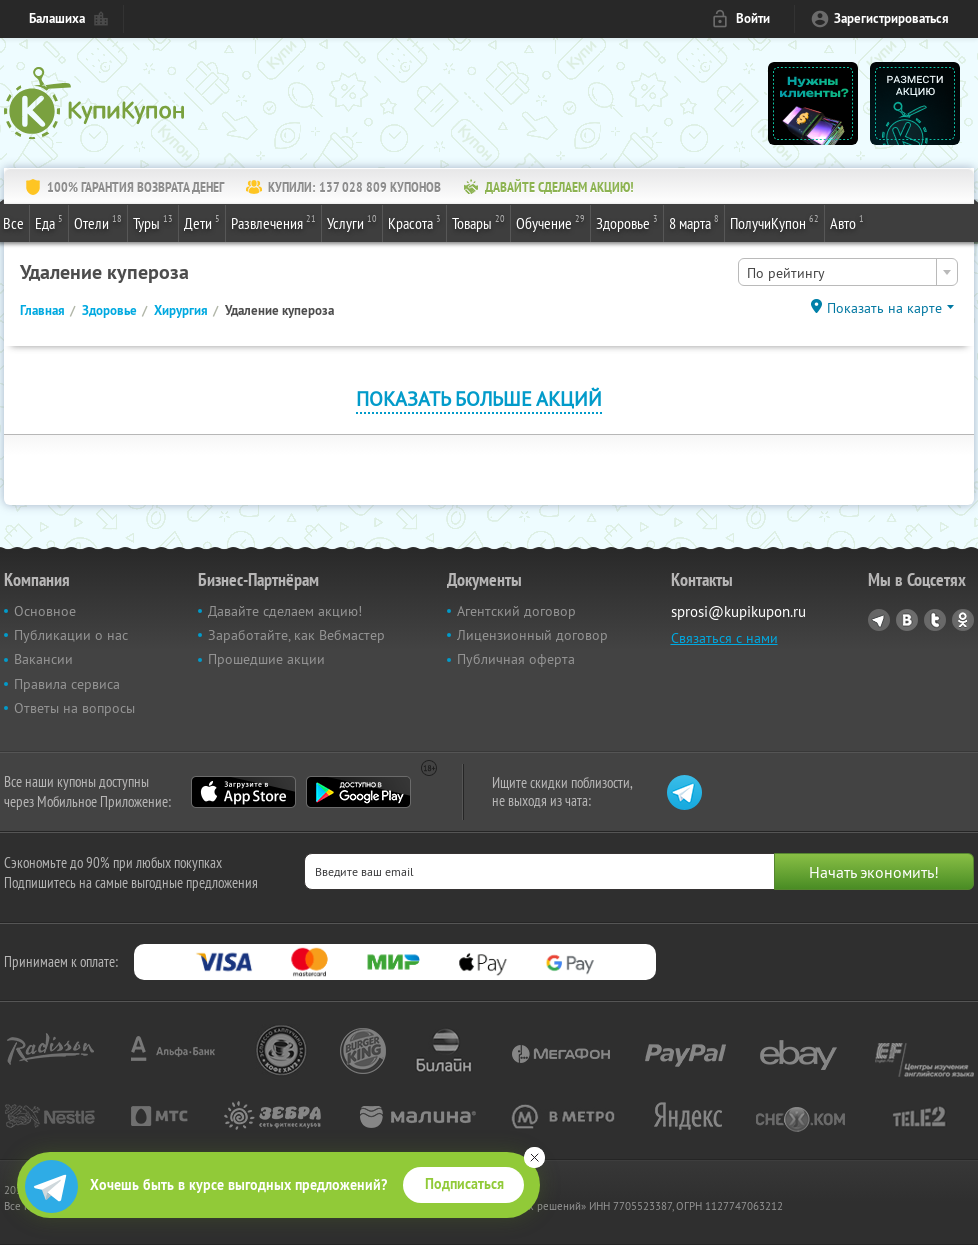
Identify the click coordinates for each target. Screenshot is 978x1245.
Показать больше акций (479, 398)
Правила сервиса (67, 684)
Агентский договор (516, 611)
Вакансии (43, 659)
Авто (847, 222)
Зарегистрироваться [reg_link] (891, 18)
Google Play (358, 792)
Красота (414, 222)
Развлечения (273, 222)
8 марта (694, 222)
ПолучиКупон (774, 222)
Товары (478, 222)
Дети (202, 222)
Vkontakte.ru (907, 620)
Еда (49, 222)
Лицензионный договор (532, 635)
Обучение (550, 222)
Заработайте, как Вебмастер (296, 635)
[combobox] (848, 272)
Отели (98, 222)
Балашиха (57, 18)
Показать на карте (884, 308)
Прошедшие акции (266, 659)
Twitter (935, 620)
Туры (153, 222)
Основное (45, 611)
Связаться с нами (724, 638)
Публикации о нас (71, 635)
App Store (243, 792)
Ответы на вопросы (74, 708)
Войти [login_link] (753, 18)
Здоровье (627, 222)
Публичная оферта (516, 659)
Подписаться (464, 1184)
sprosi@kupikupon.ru (738, 611)
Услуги (352, 222)
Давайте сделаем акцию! (285, 611)
